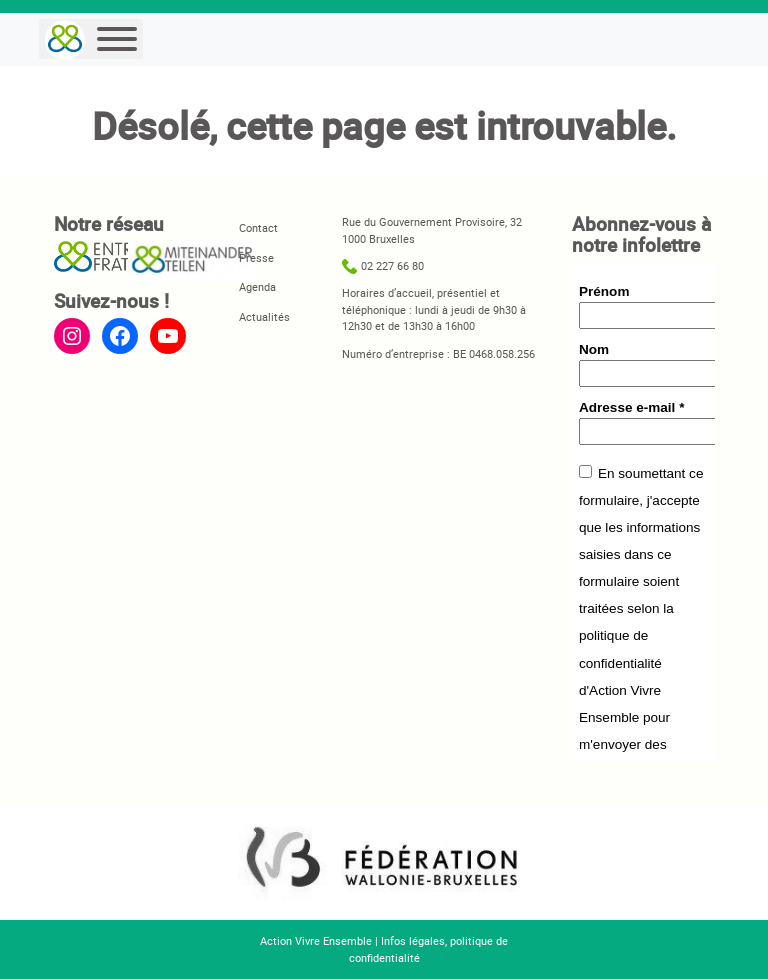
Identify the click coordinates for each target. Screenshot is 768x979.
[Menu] (117, 39)
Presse (256, 257)
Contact (258, 227)
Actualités (264, 316)
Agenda (257, 286)
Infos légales (413, 940)
